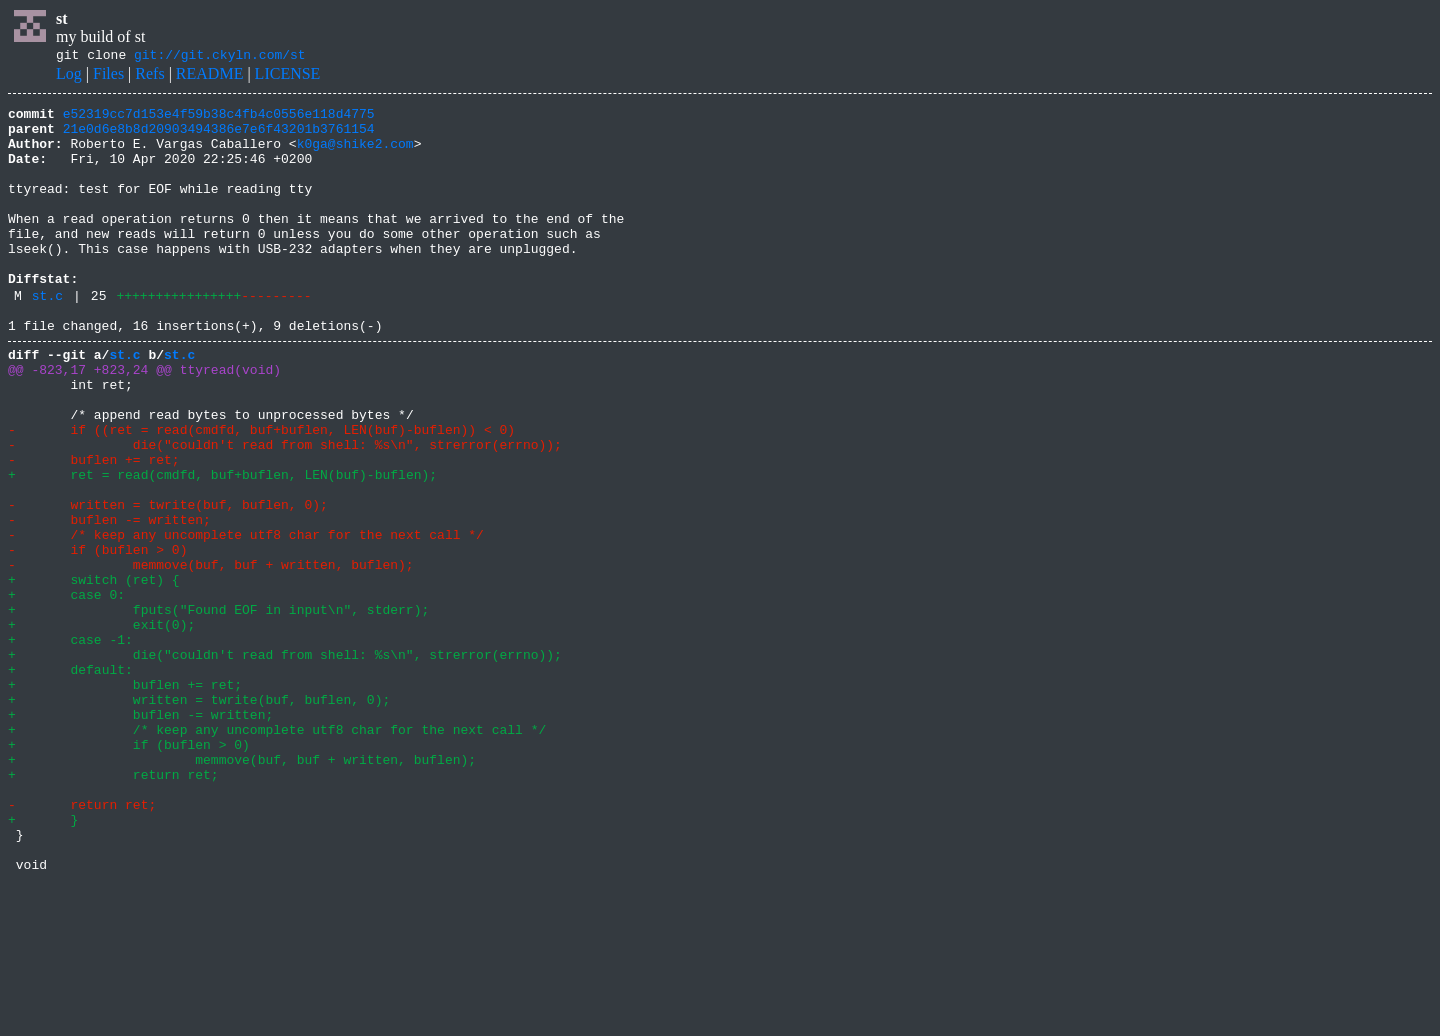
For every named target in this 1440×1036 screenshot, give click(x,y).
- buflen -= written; (109, 600)
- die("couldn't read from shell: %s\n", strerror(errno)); (285, 510)
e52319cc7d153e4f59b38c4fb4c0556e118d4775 (219, 119)
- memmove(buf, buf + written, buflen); (211, 654)
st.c (47, 337)
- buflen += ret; (94, 528)
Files (108, 76)
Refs (149, 76)
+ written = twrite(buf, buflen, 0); (199, 816)
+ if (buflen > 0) (129, 870)
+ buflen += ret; (125, 798)
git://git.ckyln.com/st (220, 57)
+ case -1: (70, 744)
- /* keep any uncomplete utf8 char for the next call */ (246, 618)
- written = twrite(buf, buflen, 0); (168, 582)
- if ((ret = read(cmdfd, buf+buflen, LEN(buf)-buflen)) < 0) (261, 492)
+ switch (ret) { (94, 672)
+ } (43, 960)
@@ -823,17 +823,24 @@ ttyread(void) (144, 420)
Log (69, 76)
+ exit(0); (101, 726)
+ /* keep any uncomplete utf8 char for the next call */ (277, 852)
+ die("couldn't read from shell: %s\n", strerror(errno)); (285, 762)
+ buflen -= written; (140, 834)
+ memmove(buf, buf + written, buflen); (242, 888)
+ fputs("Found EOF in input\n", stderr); (218, 708)
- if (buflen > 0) (97, 636)
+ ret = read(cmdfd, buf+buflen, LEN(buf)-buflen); (222, 546)
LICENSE (288, 76)
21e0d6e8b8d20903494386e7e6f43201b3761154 (219, 137)
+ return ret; (113, 906)
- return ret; (82, 942)
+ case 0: (66, 690)
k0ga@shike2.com (355, 155)
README (210, 76)
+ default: (70, 780)
